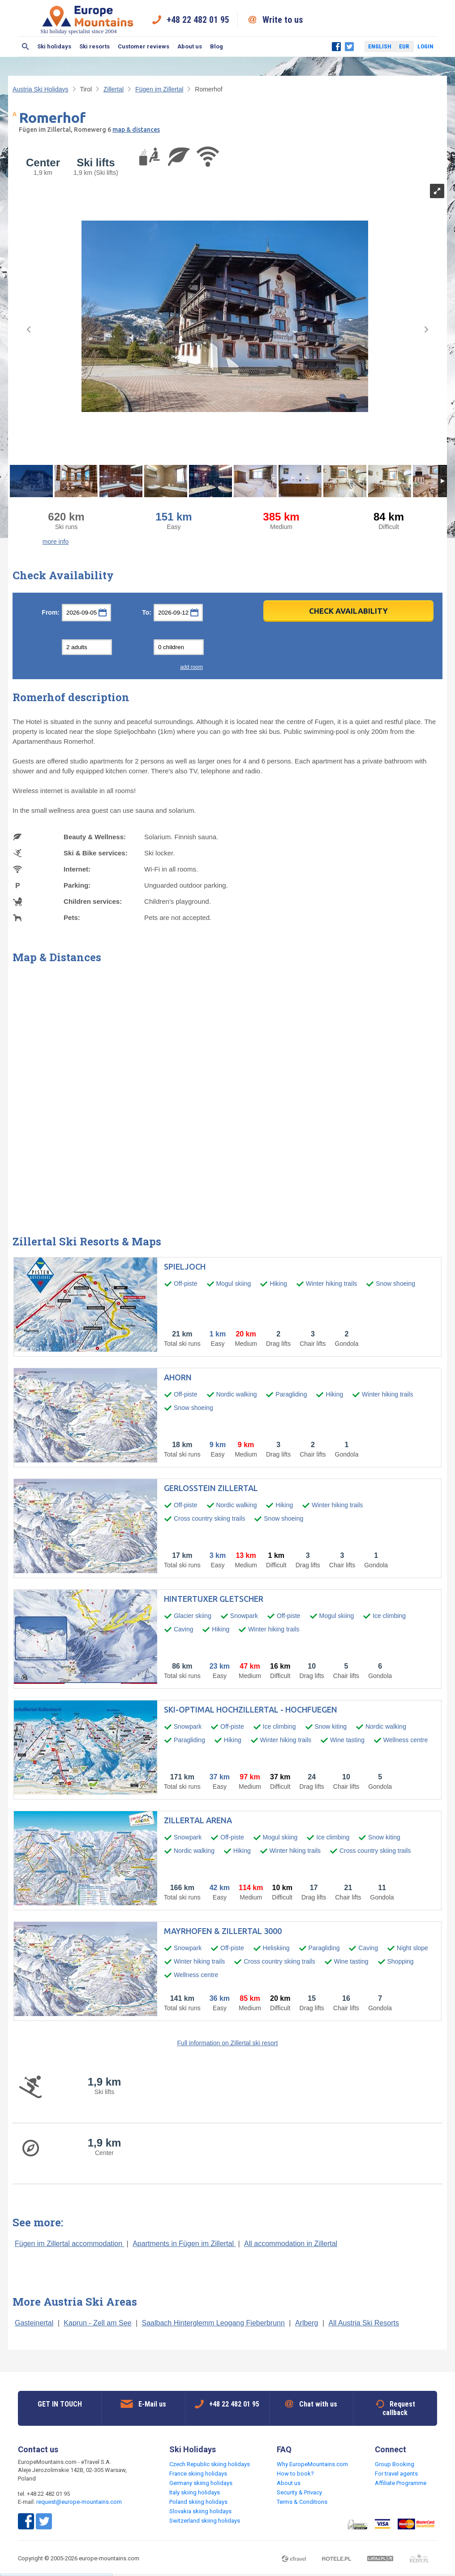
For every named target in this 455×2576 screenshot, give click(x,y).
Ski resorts (94, 46)
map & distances (136, 129)
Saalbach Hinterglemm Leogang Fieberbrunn (213, 2323)
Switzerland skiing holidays (204, 2520)
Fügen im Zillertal (159, 89)
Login (425, 46)
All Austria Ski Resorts (364, 2323)
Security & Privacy (299, 2492)
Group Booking (394, 2464)
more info (56, 541)
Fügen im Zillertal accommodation (69, 2243)
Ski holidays (54, 46)
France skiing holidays (198, 2473)
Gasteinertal (34, 2323)
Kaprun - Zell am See (97, 2323)
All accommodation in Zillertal (290, 2243)
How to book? (295, 2473)
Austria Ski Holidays (41, 89)
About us (189, 46)
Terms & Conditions (302, 2501)
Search (25, 46)
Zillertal (113, 89)
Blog (216, 46)
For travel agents (396, 2473)
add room (191, 667)
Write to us (282, 19)
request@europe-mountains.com (79, 2501)
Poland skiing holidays (198, 2501)
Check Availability (348, 611)
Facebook (336, 46)
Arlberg (306, 2323)
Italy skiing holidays (194, 2492)
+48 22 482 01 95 (198, 19)
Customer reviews (143, 46)
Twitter (349, 46)
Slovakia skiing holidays (200, 2511)
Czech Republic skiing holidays (209, 2464)
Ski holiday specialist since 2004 (87, 19)
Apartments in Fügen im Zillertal (184, 2243)
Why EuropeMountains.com (312, 2464)
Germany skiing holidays (200, 2483)
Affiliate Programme (400, 2483)
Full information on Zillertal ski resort (227, 2043)
